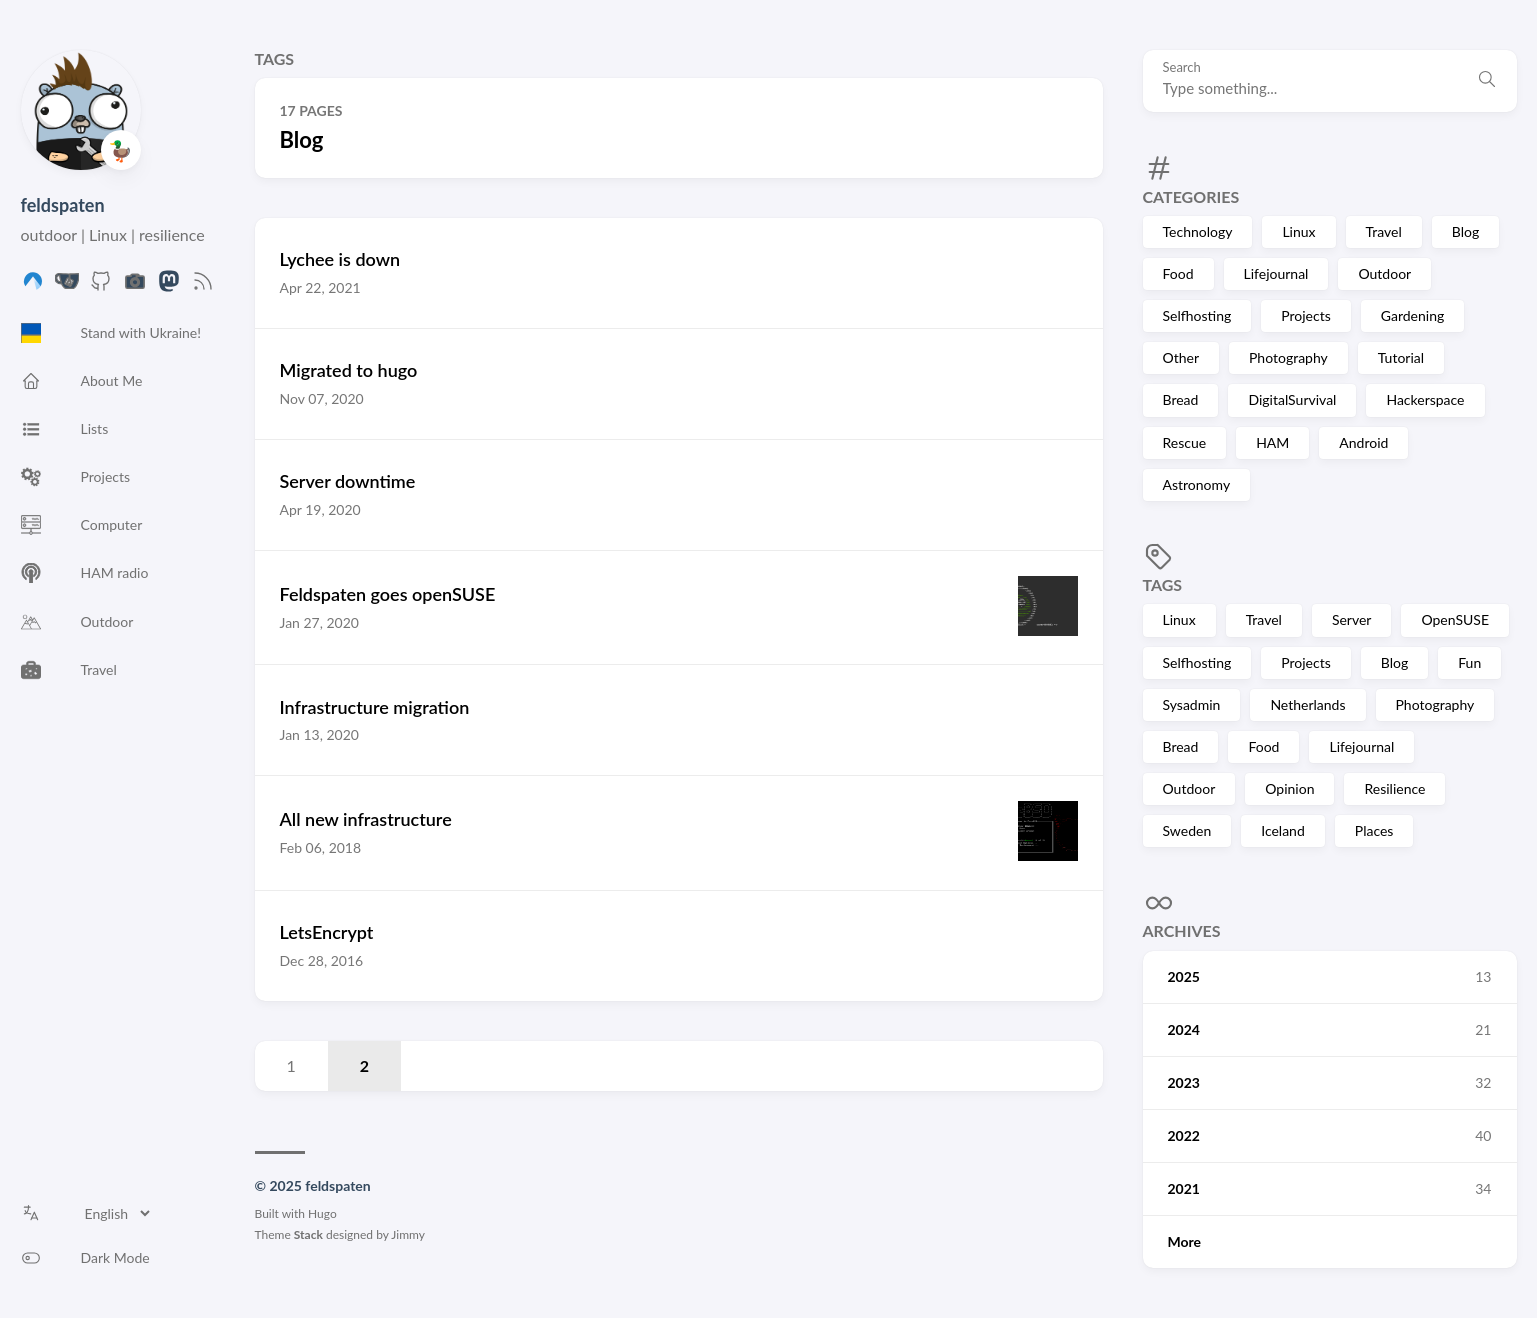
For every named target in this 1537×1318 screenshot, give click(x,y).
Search (1182, 67)
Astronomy (1197, 484)
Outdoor (1384, 273)
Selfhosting (1197, 315)
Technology (1198, 231)
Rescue (1185, 442)
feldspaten (63, 205)
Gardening (1412, 315)
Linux (1298, 231)
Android (1363, 442)
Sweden (1187, 830)
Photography (1288, 357)
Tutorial (1401, 357)
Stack (308, 1234)
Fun (1469, 662)
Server (1352, 619)
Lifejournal (1276, 273)
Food (1178, 273)
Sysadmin (1192, 704)
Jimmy (408, 1234)
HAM (1272, 442)
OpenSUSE (1455, 619)
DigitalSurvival (1292, 399)
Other (1181, 357)
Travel (1384, 231)
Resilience (1394, 788)
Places (1374, 830)
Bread (1181, 399)
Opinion (1289, 788)
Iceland (1283, 830)
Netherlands (1307, 704)
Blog (1465, 231)
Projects (1306, 315)
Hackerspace (1425, 399)
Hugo (322, 1213)
